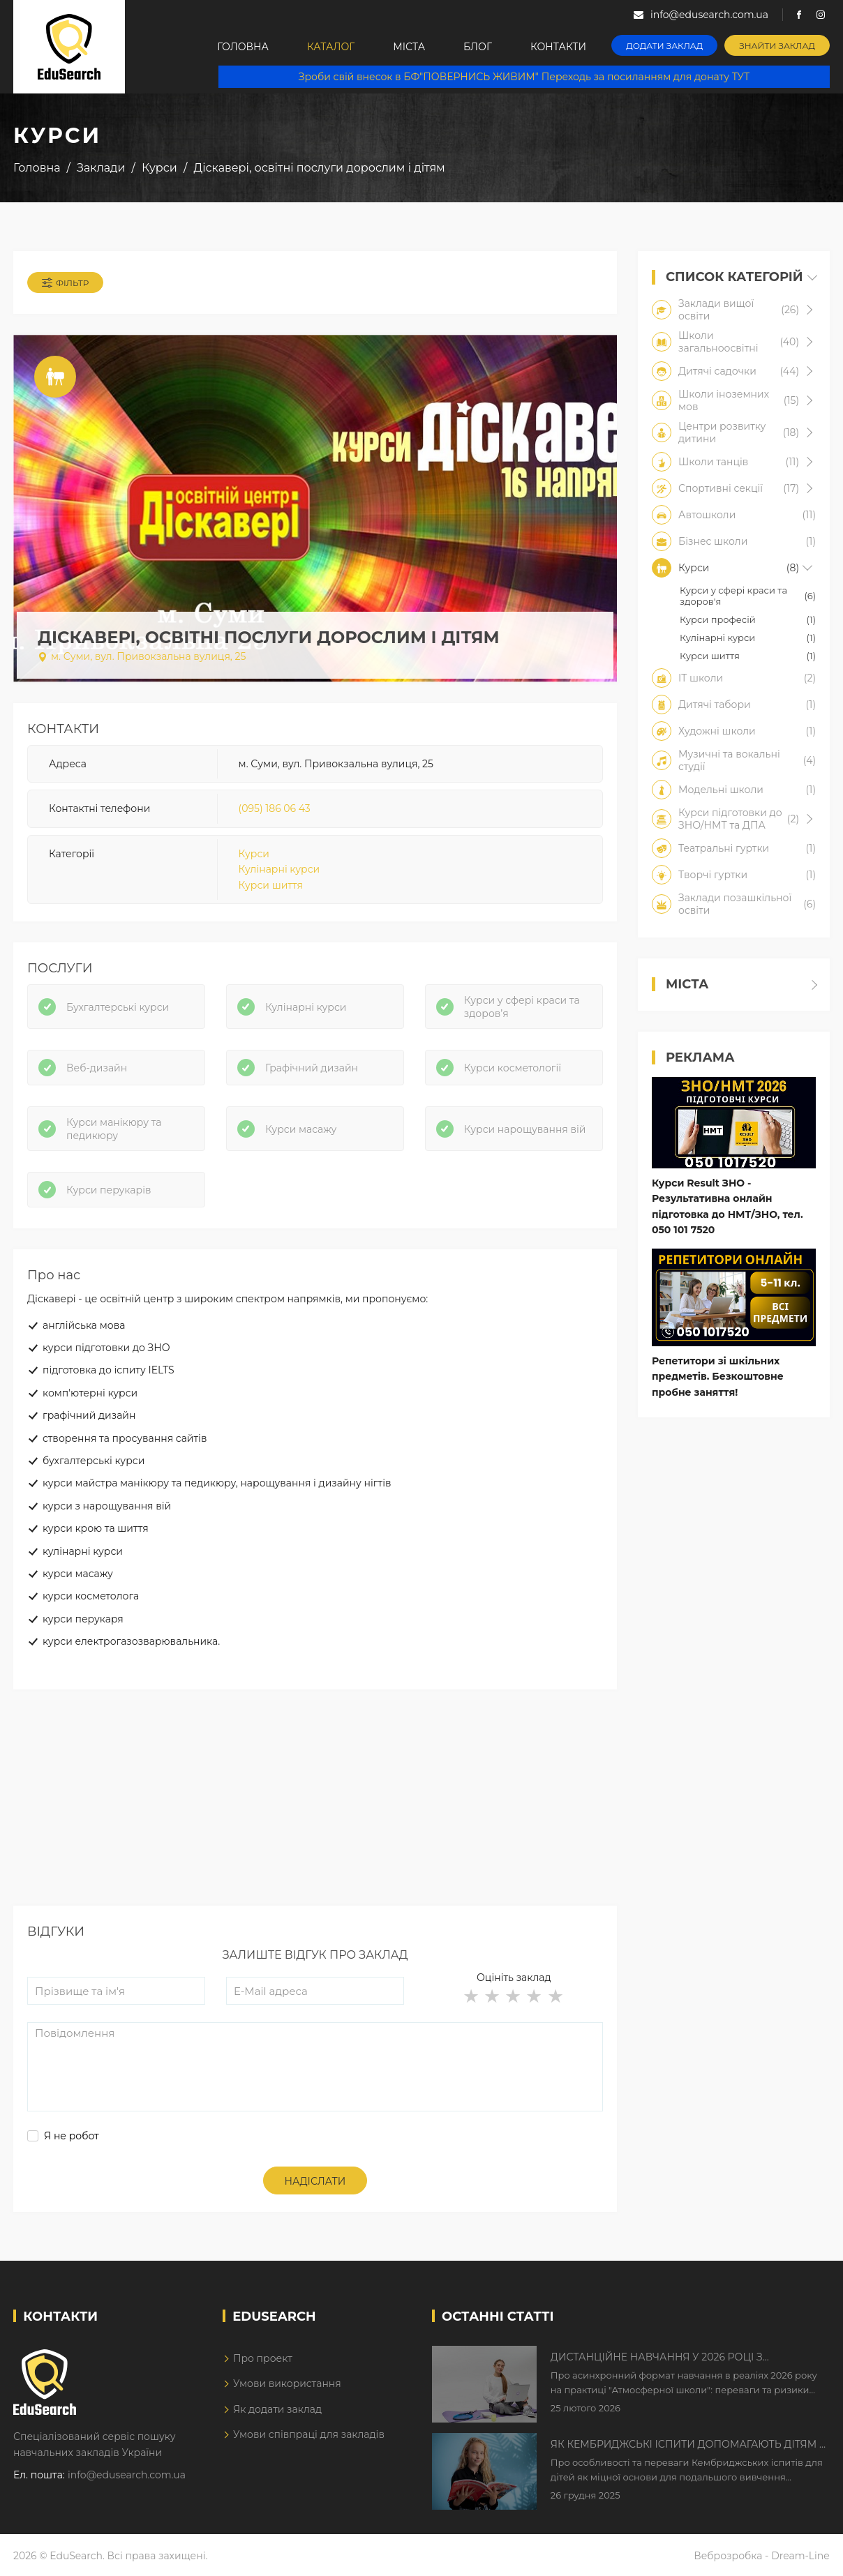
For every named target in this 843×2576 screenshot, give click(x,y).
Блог (477, 46)
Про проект (262, 2358)
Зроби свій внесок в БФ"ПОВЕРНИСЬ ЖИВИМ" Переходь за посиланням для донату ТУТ (524, 76)
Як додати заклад (277, 2409)
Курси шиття (271, 885)
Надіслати (315, 2181)
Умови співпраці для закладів (309, 2434)
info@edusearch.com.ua (127, 2475)
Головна (243, 46)
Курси (254, 854)
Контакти (558, 46)
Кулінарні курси (279, 869)
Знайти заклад (777, 45)
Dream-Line (800, 2555)
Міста (409, 46)
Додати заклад (664, 45)
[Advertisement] (315, 1808)
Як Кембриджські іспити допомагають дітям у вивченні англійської (688, 2445)
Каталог (331, 46)
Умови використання (287, 2383)
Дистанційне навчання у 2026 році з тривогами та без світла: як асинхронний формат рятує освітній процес (674, 2358)
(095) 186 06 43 (275, 808)
